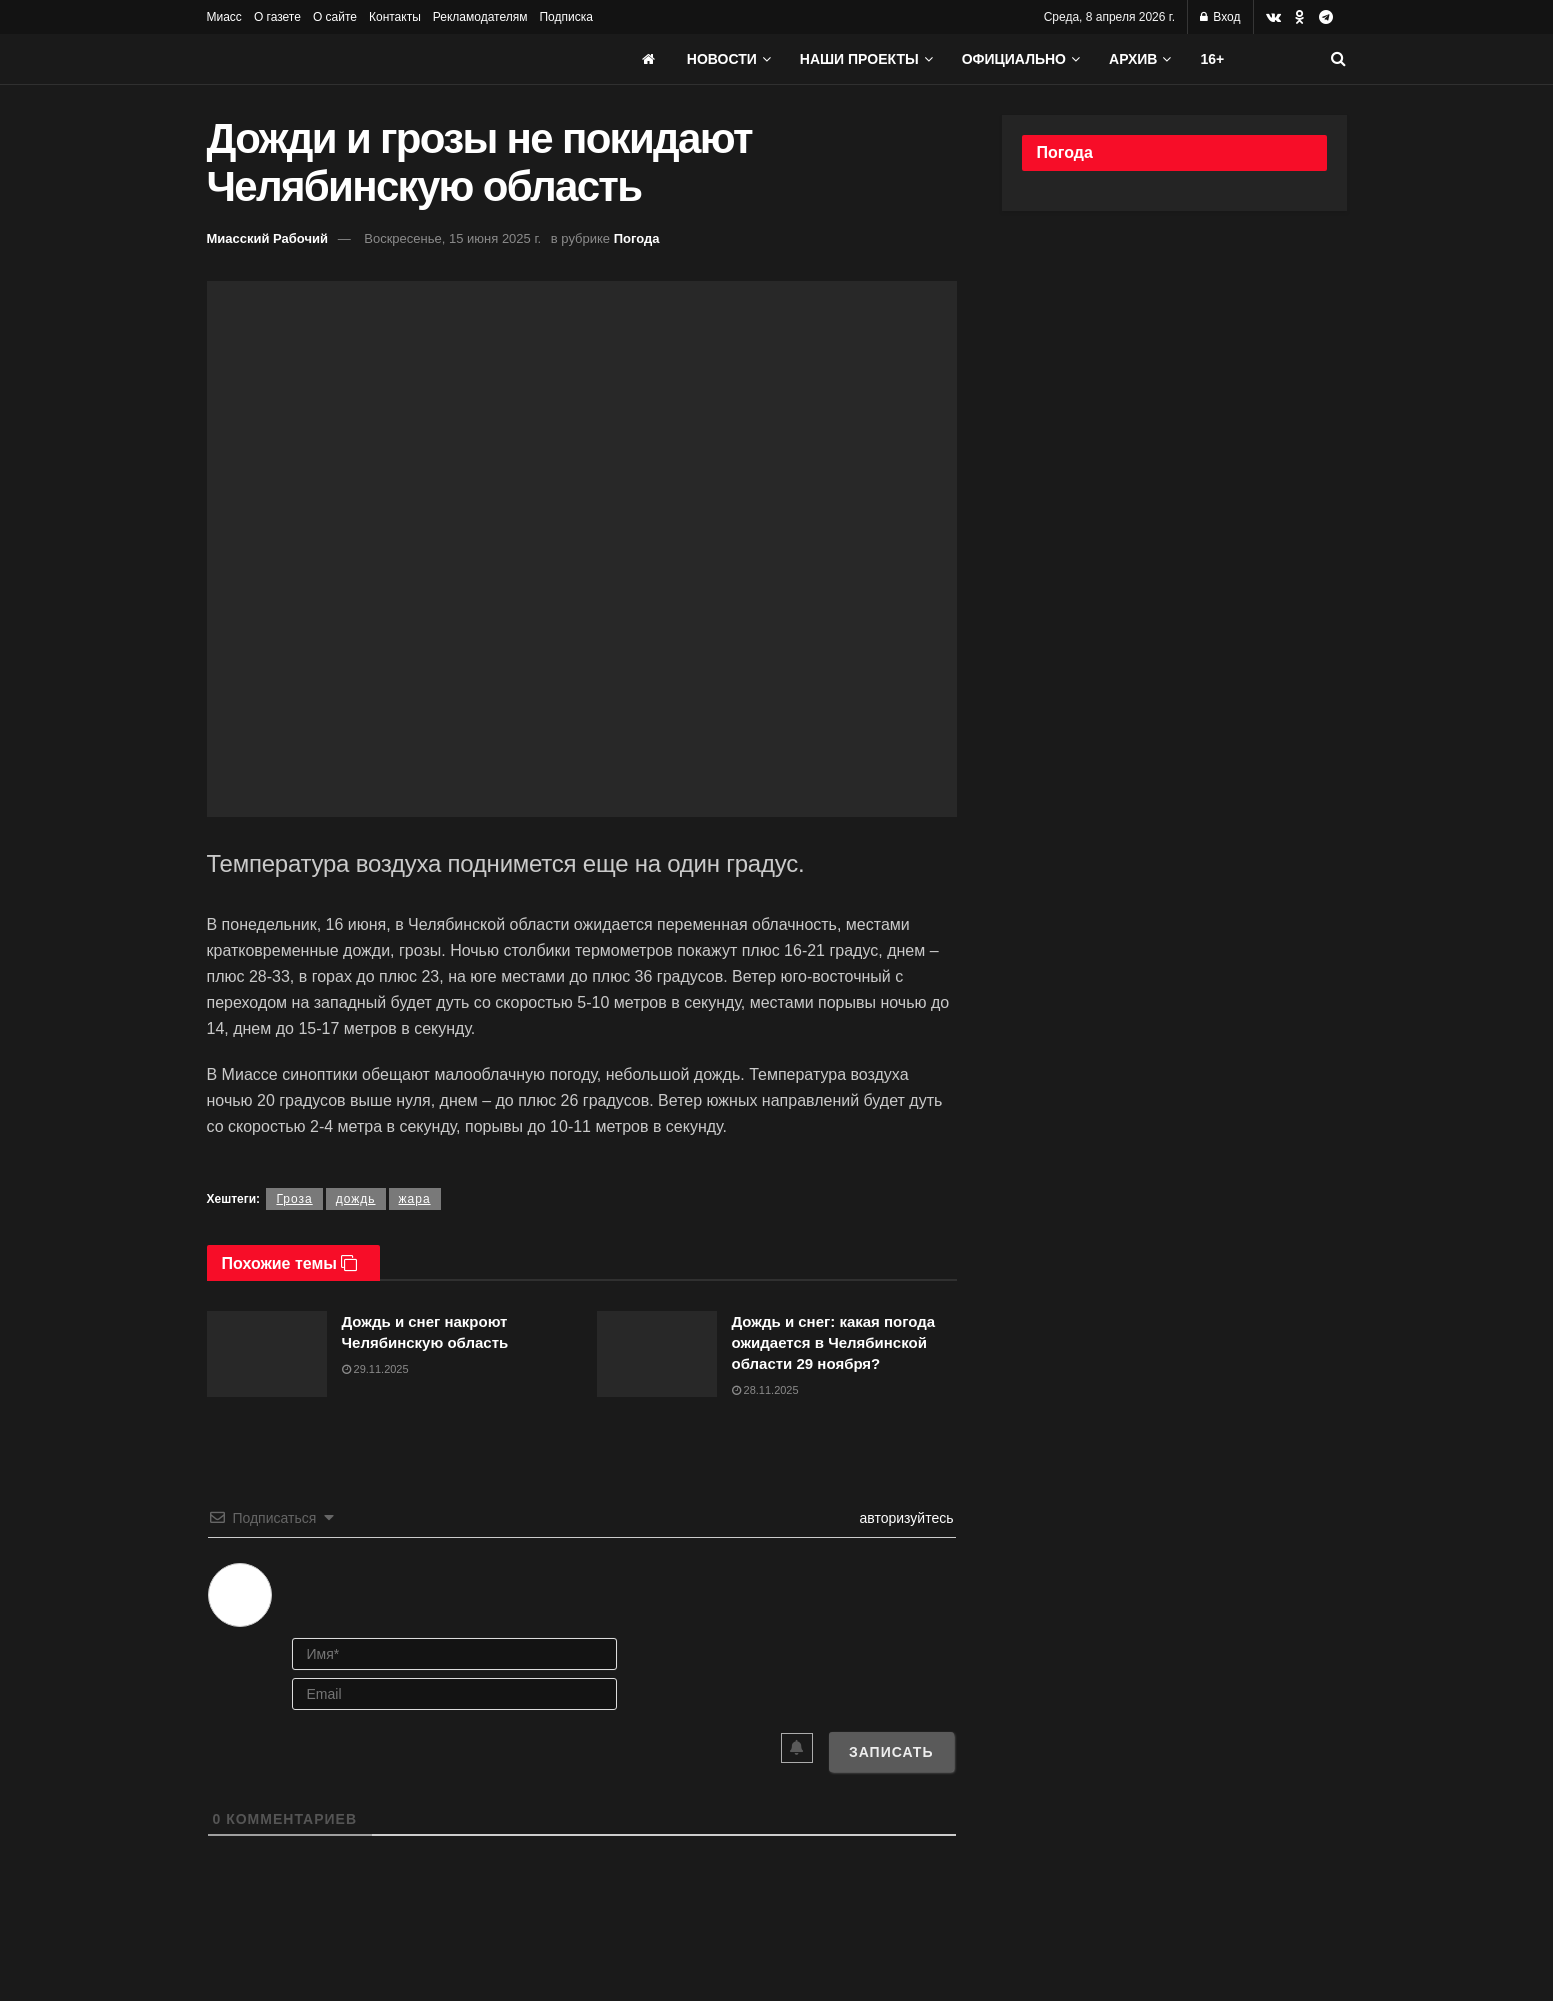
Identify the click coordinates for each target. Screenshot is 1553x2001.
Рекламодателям (480, 17)
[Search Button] (1338, 59)
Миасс (224, 17)
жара (415, 1199)
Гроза (294, 1199)
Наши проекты (859, 59)
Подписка (565, 17)
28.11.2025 (765, 1390)
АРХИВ (1133, 59)
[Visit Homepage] (357, 59)
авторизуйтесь (905, 1518)
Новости (722, 59)
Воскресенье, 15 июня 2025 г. (452, 238)
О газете (277, 17)
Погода (637, 238)
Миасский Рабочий (268, 238)
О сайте (335, 17)
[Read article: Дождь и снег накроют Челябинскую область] (267, 1354)
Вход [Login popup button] (1220, 17)
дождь (356, 1199)
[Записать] (891, 1752)
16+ (1212, 59)
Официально (1014, 59)
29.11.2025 (375, 1369)
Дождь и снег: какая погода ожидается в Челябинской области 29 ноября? (834, 1342)
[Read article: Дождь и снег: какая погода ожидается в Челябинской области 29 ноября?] (657, 1354)
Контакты (395, 17)
